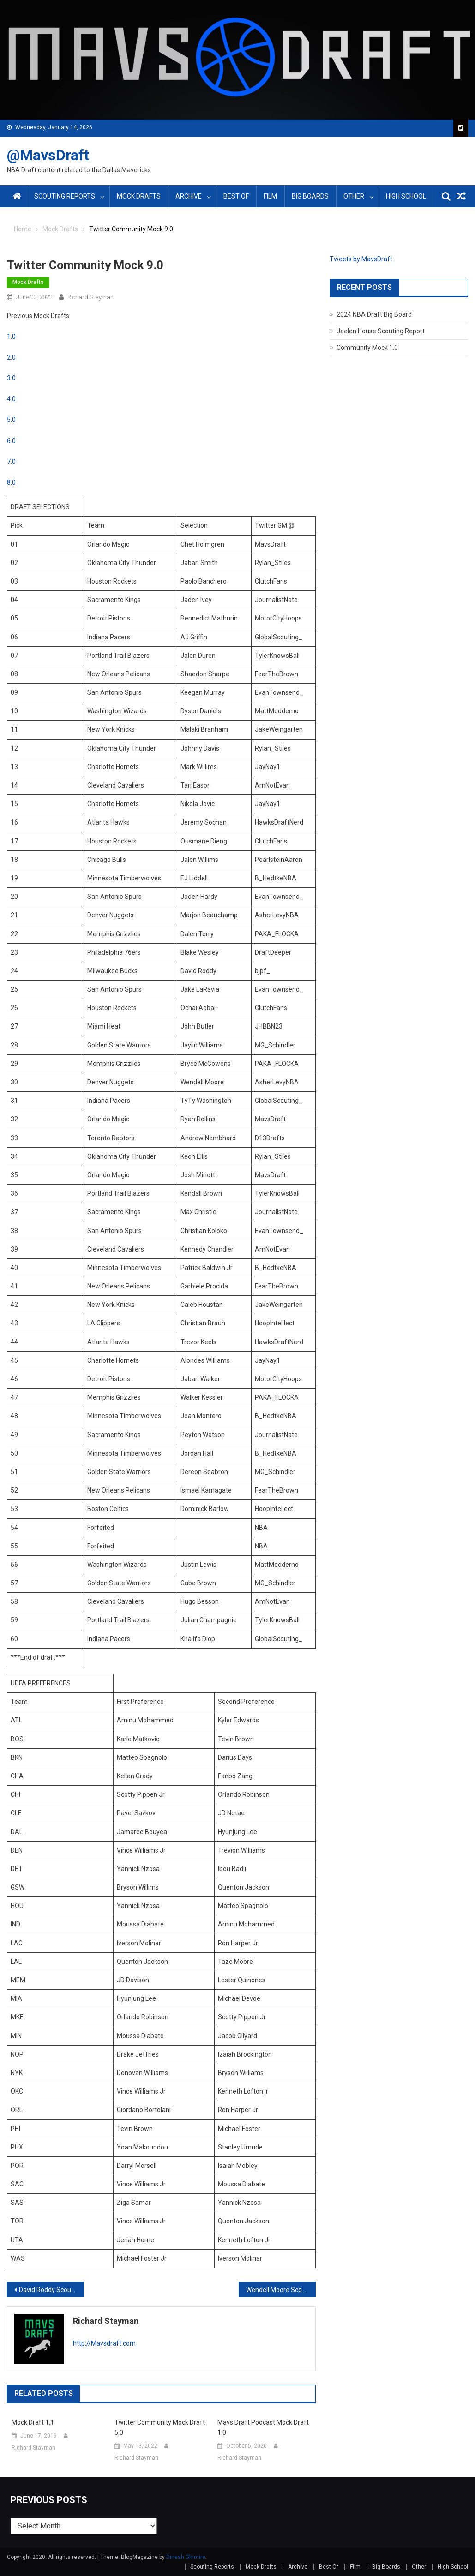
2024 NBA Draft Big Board (374, 314)
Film (270, 196)
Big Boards (310, 196)
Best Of (236, 196)
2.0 (11, 357)
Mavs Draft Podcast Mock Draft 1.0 (263, 2427)
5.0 (11, 419)
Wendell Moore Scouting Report (281, 2289)
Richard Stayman (90, 297)
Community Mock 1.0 (367, 347)
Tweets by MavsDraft (361, 259)
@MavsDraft (48, 155)
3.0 (11, 378)
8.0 (11, 482)
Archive (188, 196)
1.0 (11, 336)
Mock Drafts (139, 196)
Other (353, 196)
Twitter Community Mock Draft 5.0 (159, 2427)
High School (406, 196)
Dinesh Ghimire (185, 2557)
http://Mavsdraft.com (104, 2343)
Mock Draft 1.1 (33, 2422)
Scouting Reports (64, 196)
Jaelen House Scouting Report (381, 331)
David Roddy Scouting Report (51, 2289)
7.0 (11, 461)
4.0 (11, 399)
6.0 (11, 441)
